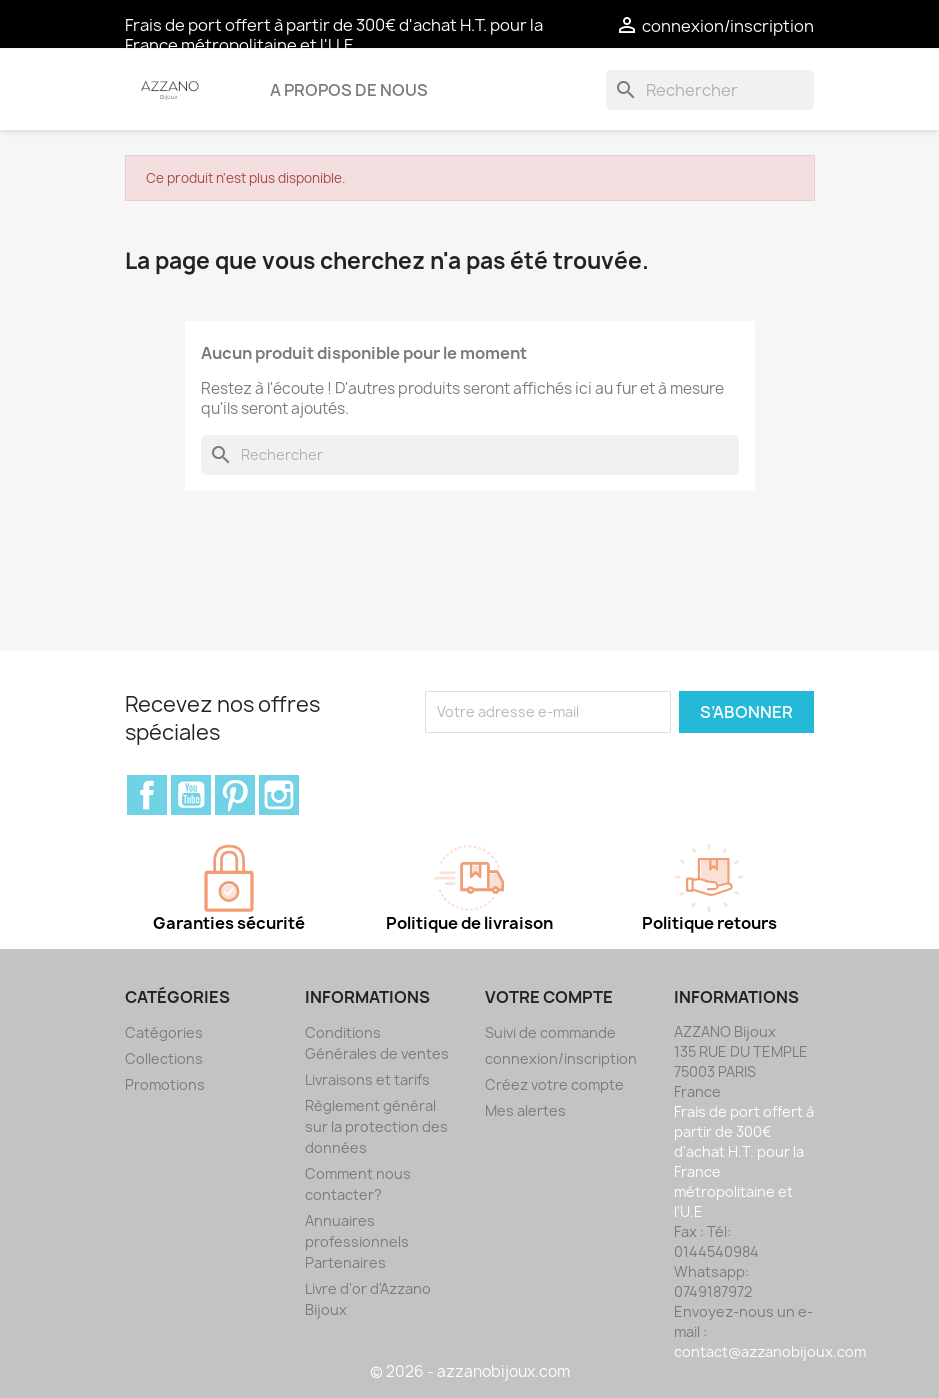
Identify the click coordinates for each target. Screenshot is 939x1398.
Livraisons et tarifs (367, 1079)
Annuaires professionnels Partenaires (357, 1241)
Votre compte (549, 997)
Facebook (147, 795)
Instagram (279, 795)
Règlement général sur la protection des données (376, 1126)
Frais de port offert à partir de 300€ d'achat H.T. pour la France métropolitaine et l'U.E (334, 35)
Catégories (164, 1032)
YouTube (191, 795)
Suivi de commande (550, 1032)
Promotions (165, 1084)
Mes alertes (525, 1110)
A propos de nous (349, 90)
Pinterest (235, 795)
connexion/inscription (561, 1058)
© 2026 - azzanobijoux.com (470, 1371)
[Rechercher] (710, 90)
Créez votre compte (554, 1084)
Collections (164, 1058)
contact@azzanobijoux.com (770, 1351)
